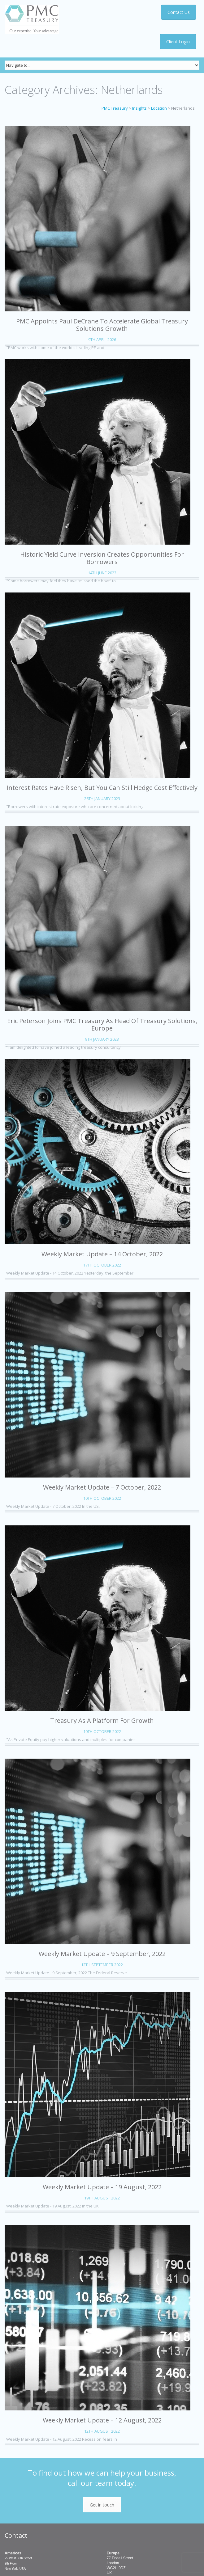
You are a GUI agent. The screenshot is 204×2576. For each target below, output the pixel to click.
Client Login (178, 41)
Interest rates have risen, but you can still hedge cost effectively (102, 787)
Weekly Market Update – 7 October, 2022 (102, 1487)
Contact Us (179, 12)
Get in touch (102, 2505)
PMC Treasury (115, 108)
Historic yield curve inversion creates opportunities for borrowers (102, 558)
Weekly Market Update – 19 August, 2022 (102, 2187)
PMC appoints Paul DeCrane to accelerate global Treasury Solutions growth (102, 325)
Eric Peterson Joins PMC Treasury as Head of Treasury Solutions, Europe (102, 1024)
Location (159, 108)
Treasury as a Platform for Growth (102, 1720)
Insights (139, 108)
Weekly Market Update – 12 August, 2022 (102, 2420)
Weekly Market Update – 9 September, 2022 (102, 1954)
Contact (16, 2535)
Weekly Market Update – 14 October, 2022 (102, 1254)
